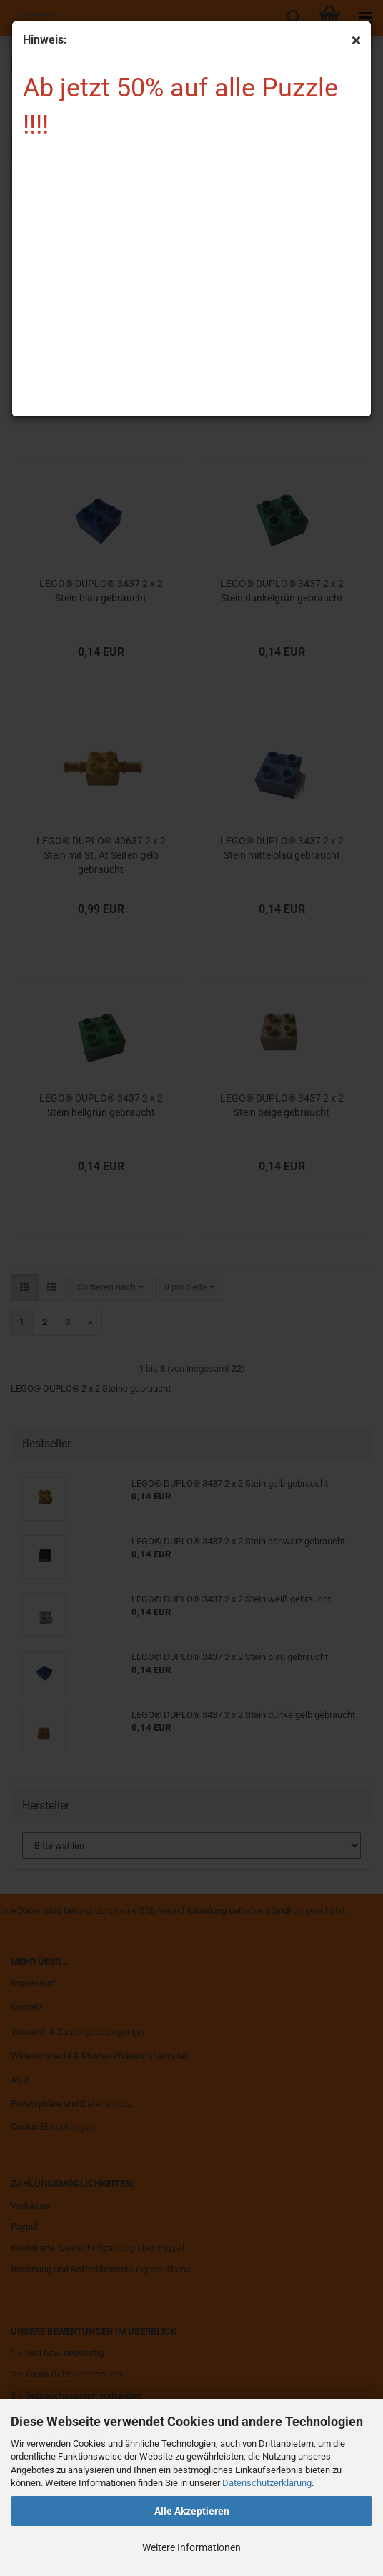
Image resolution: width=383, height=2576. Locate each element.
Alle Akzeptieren (191, 2511)
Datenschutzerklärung (267, 2482)
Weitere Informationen (191, 2547)
